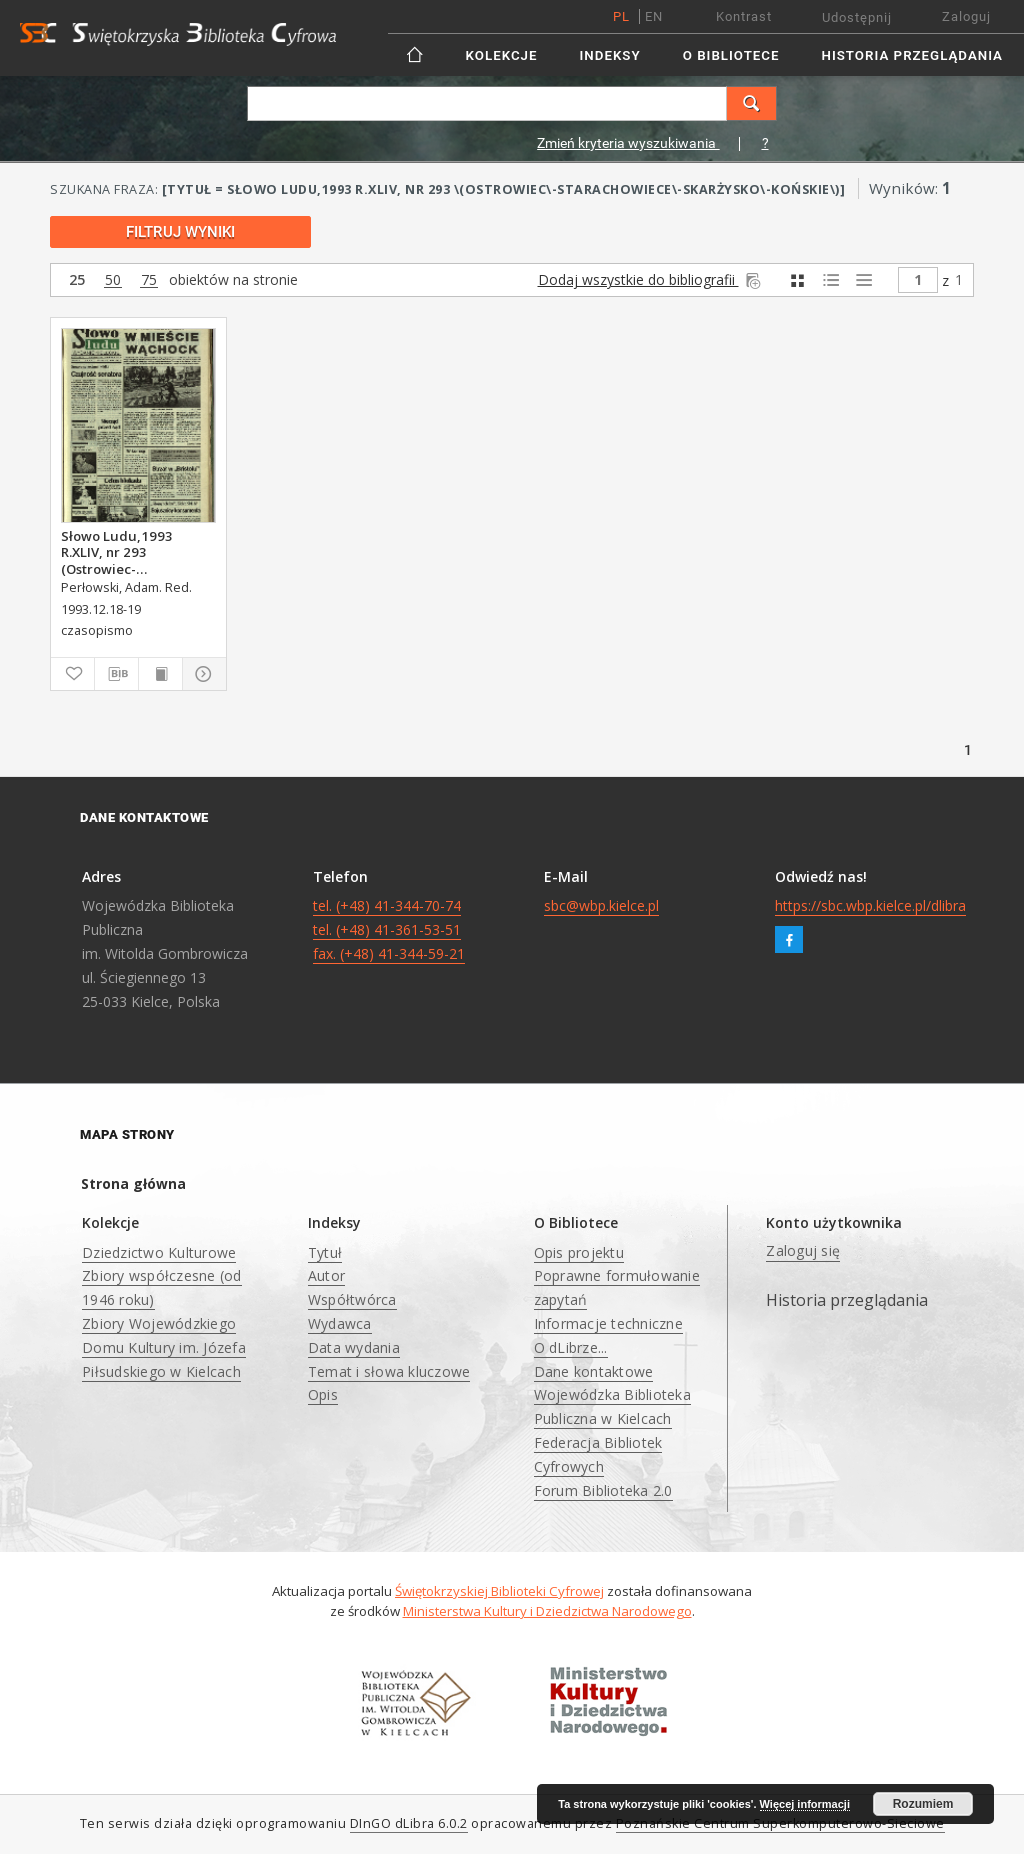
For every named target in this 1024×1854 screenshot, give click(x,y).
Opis (323, 1394)
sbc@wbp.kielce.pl (601, 905)
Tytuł (325, 1252)
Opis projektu (579, 1252)
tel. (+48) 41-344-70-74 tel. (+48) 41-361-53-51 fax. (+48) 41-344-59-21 (389, 929)
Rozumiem (923, 1804)
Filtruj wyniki (180, 232)
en (654, 16)
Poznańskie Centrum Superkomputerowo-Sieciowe (780, 1823)
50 (113, 280)
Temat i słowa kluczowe (389, 1371)
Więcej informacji (805, 1804)
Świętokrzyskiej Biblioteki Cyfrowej (499, 1591)
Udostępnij (857, 17)
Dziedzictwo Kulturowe (159, 1252)
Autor (326, 1275)
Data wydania (354, 1347)
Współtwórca (352, 1299)
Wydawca (340, 1323)
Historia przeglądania (912, 55)
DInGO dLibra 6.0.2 (409, 1823)
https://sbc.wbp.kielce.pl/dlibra (870, 905)
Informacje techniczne (608, 1323)
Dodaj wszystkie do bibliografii (651, 279)
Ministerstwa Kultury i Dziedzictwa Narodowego (547, 1611)
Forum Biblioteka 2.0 (603, 1490)
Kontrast (744, 16)
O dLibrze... (571, 1347)
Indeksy (610, 55)
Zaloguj (966, 16)
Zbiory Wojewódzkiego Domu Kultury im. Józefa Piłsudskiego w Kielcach (164, 1347)
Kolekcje (502, 55)
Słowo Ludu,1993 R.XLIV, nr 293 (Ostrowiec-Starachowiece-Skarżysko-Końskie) (123, 552)
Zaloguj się (803, 1250)
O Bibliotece (731, 55)
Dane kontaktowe (594, 1371)
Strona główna (133, 1183)
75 (149, 280)
